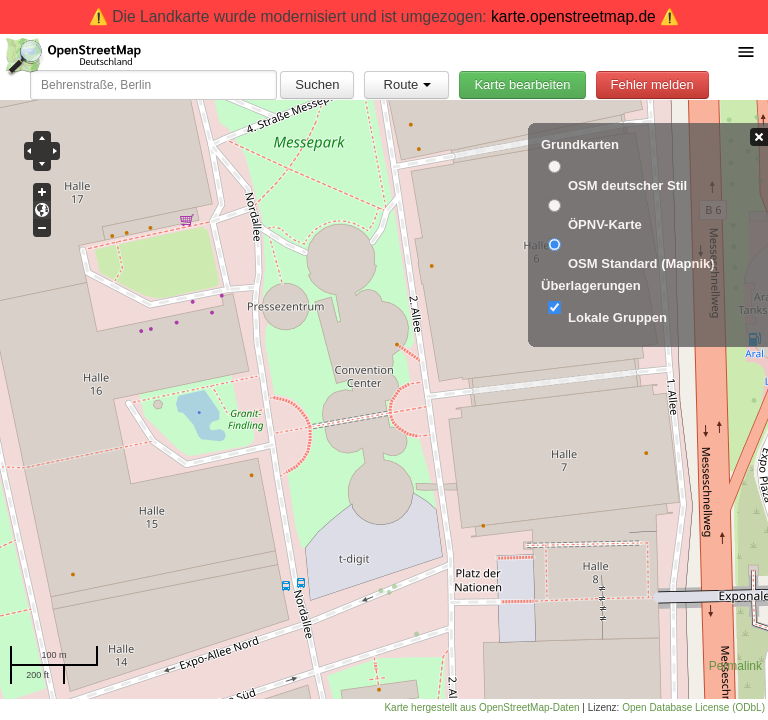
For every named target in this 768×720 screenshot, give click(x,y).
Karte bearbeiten (522, 84)
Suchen (317, 84)
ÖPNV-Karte (605, 224)
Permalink (735, 666)
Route (408, 84)
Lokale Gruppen (617, 317)
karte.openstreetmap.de (573, 16)
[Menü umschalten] (746, 51)
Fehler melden (652, 84)
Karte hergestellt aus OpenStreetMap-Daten (481, 707)
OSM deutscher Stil (627, 185)
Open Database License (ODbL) (693, 707)
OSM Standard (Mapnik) (641, 263)
